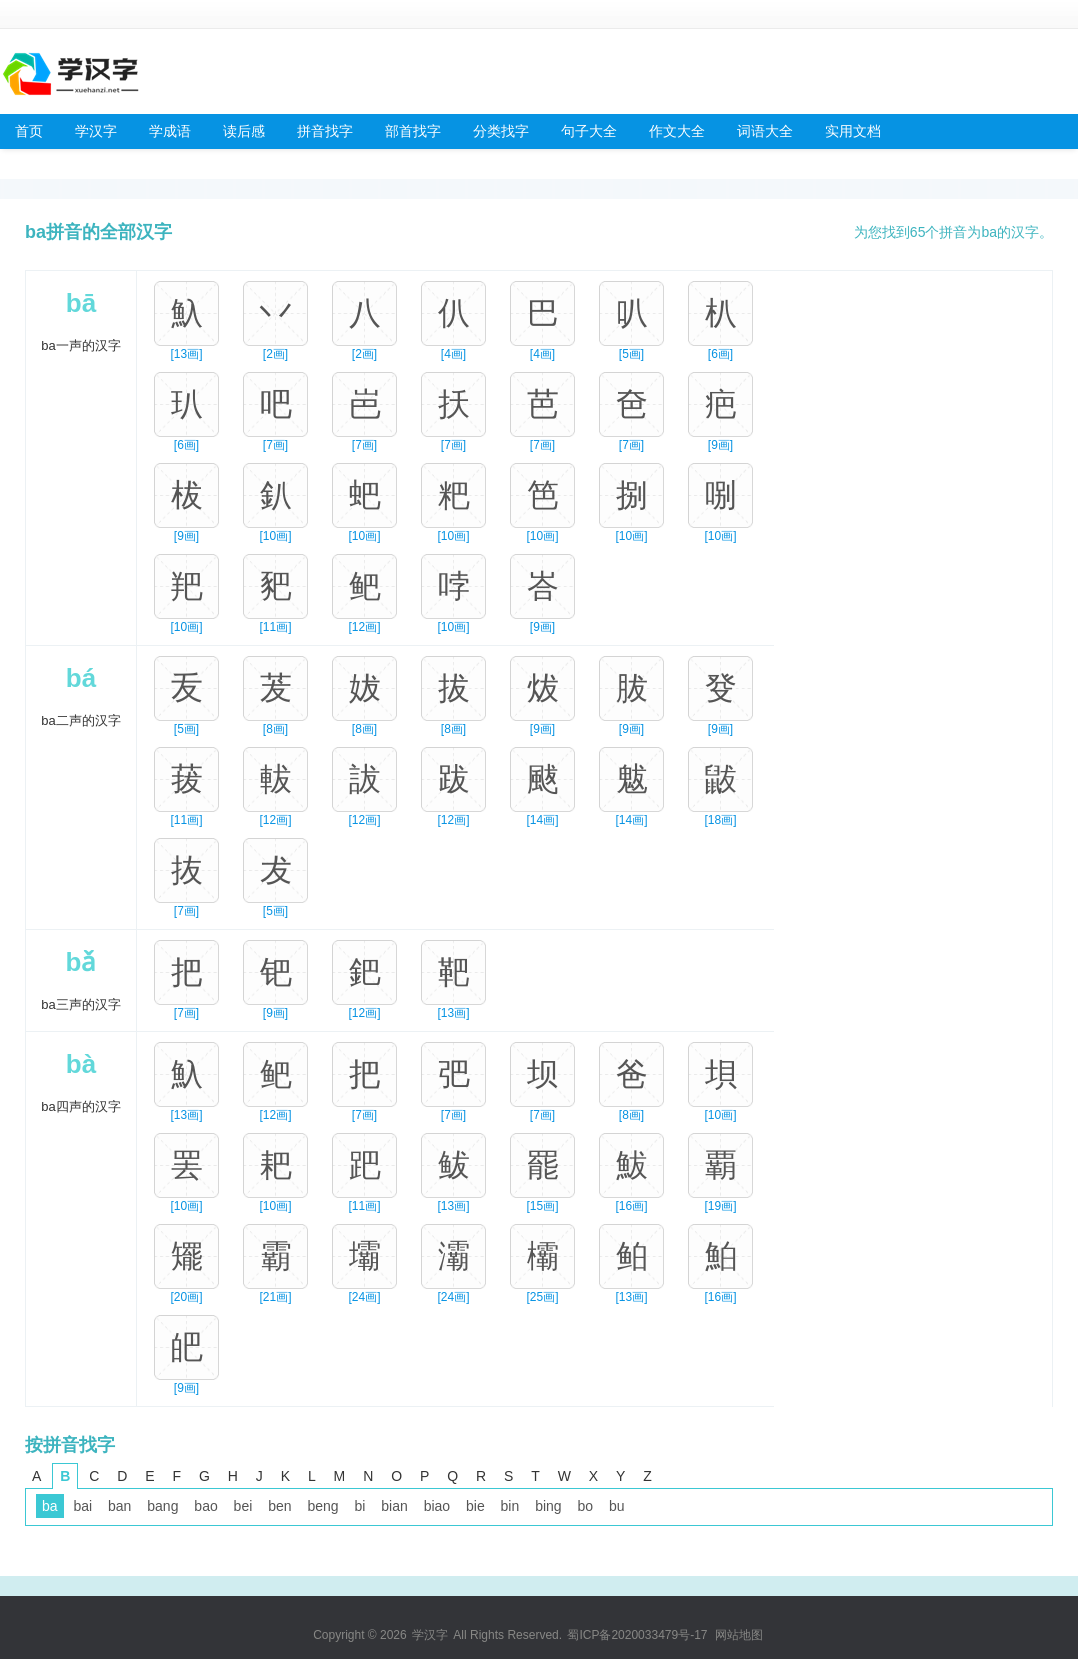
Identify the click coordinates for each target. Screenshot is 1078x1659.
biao (437, 1506)
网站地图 (739, 1635)
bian (394, 1506)
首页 (29, 131)
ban (119, 1506)
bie (475, 1506)
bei (243, 1506)
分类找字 (501, 131)
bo (586, 1506)
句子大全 (589, 131)
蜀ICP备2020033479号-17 (637, 1635)
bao (205, 1506)
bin (510, 1506)
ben (279, 1506)
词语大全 (765, 131)
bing (548, 1506)
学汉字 (96, 131)
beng (322, 1506)
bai (82, 1506)
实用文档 (853, 131)
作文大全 (677, 131)
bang (162, 1506)
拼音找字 (325, 131)
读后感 (244, 131)
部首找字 (413, 131)
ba (50, 1506)
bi (359, 1506)
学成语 (170, 131)
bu (617, 1506)
